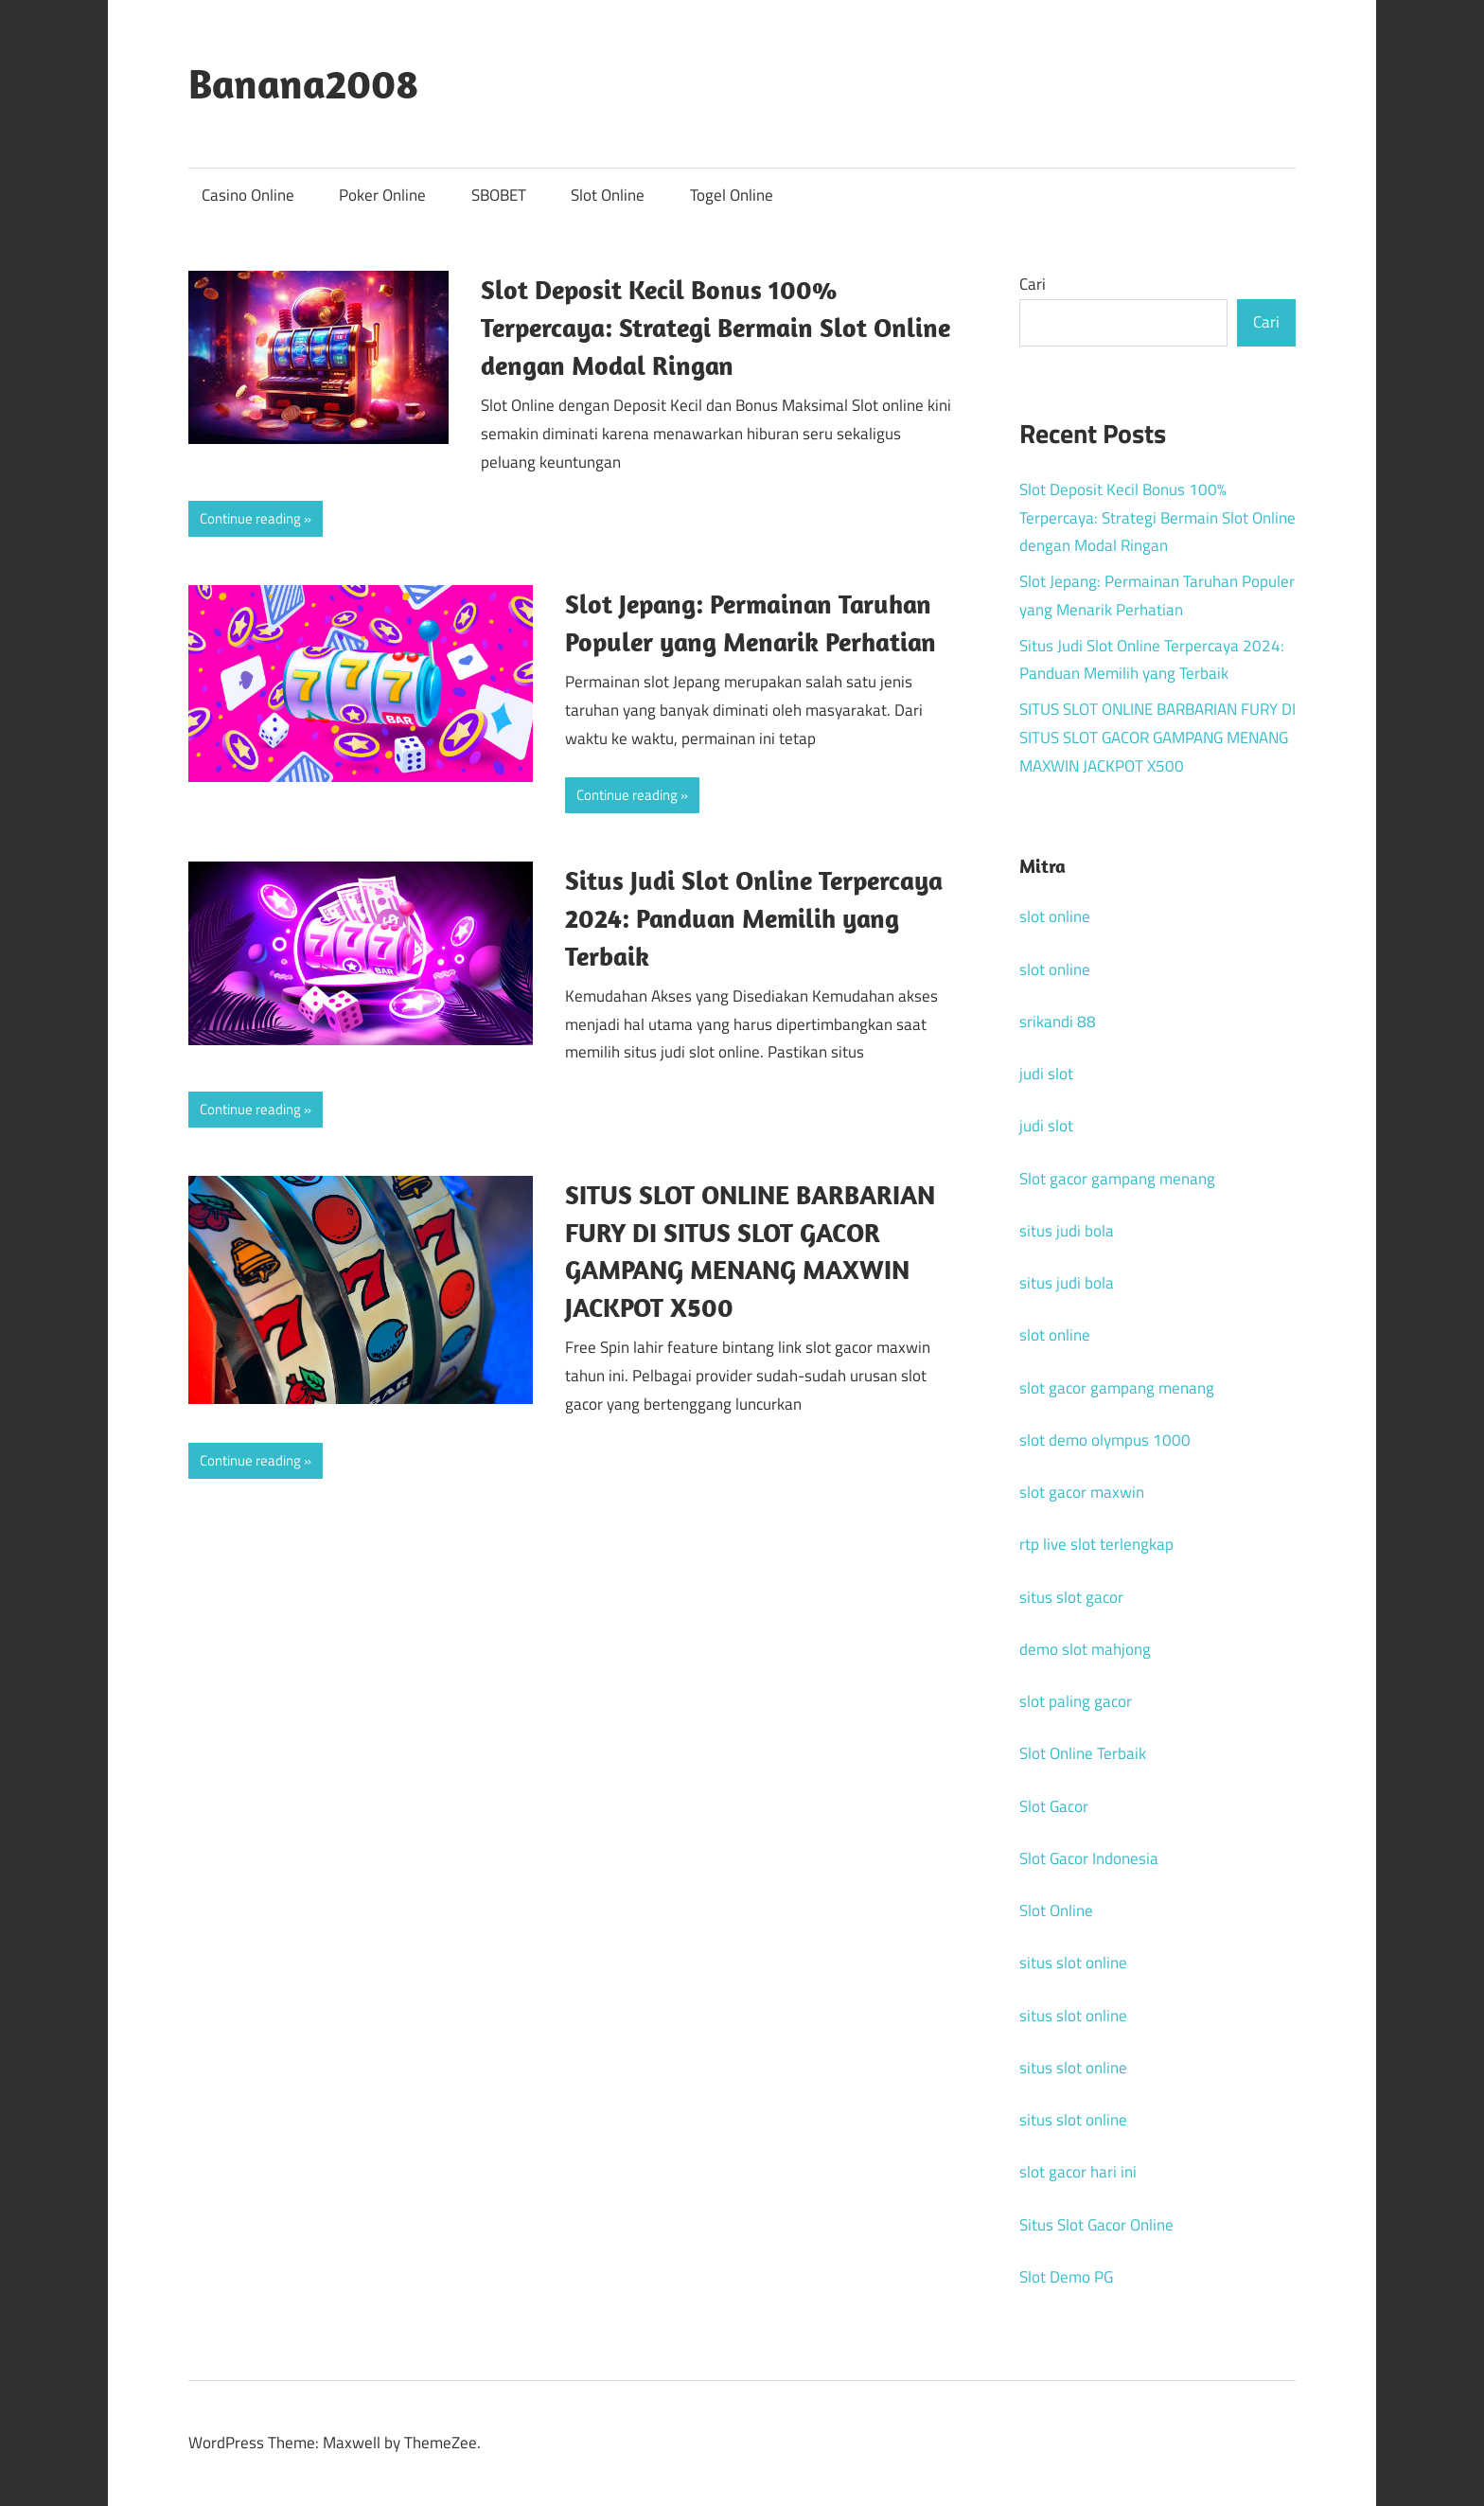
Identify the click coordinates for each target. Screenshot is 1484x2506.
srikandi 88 (1057, 1021)
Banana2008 (303, 83)
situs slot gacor (1071, 1597)
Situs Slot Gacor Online (1096, 2225)
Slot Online (608, 195)
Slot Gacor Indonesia (1088, 1858)
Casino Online (248, 195)
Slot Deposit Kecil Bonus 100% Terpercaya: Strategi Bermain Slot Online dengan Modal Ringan (715, 327)
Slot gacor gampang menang (1117, 1178)
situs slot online (1073, 1962)
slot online (1054, 916)
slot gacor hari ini (1078, 2171)
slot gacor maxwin (1081, 1492)
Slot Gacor (1053, 1806)
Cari (1032, 284)
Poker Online (382, 195)
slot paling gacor (1075, 1701)
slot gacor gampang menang (1116, 1388)
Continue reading (250, 518)
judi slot (1046, 1073)
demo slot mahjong (1085, 1649)
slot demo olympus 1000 (1105, 1440)
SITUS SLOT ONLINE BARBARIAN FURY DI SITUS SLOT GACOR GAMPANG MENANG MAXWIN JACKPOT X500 (1157, 737)
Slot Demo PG (1066, 2277)
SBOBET (498, 195)
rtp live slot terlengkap (1096, 1544)
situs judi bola (1066, 1230)
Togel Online (731, 195)
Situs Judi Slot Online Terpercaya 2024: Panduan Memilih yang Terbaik (754, 917)
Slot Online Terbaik (1082, 1753)
